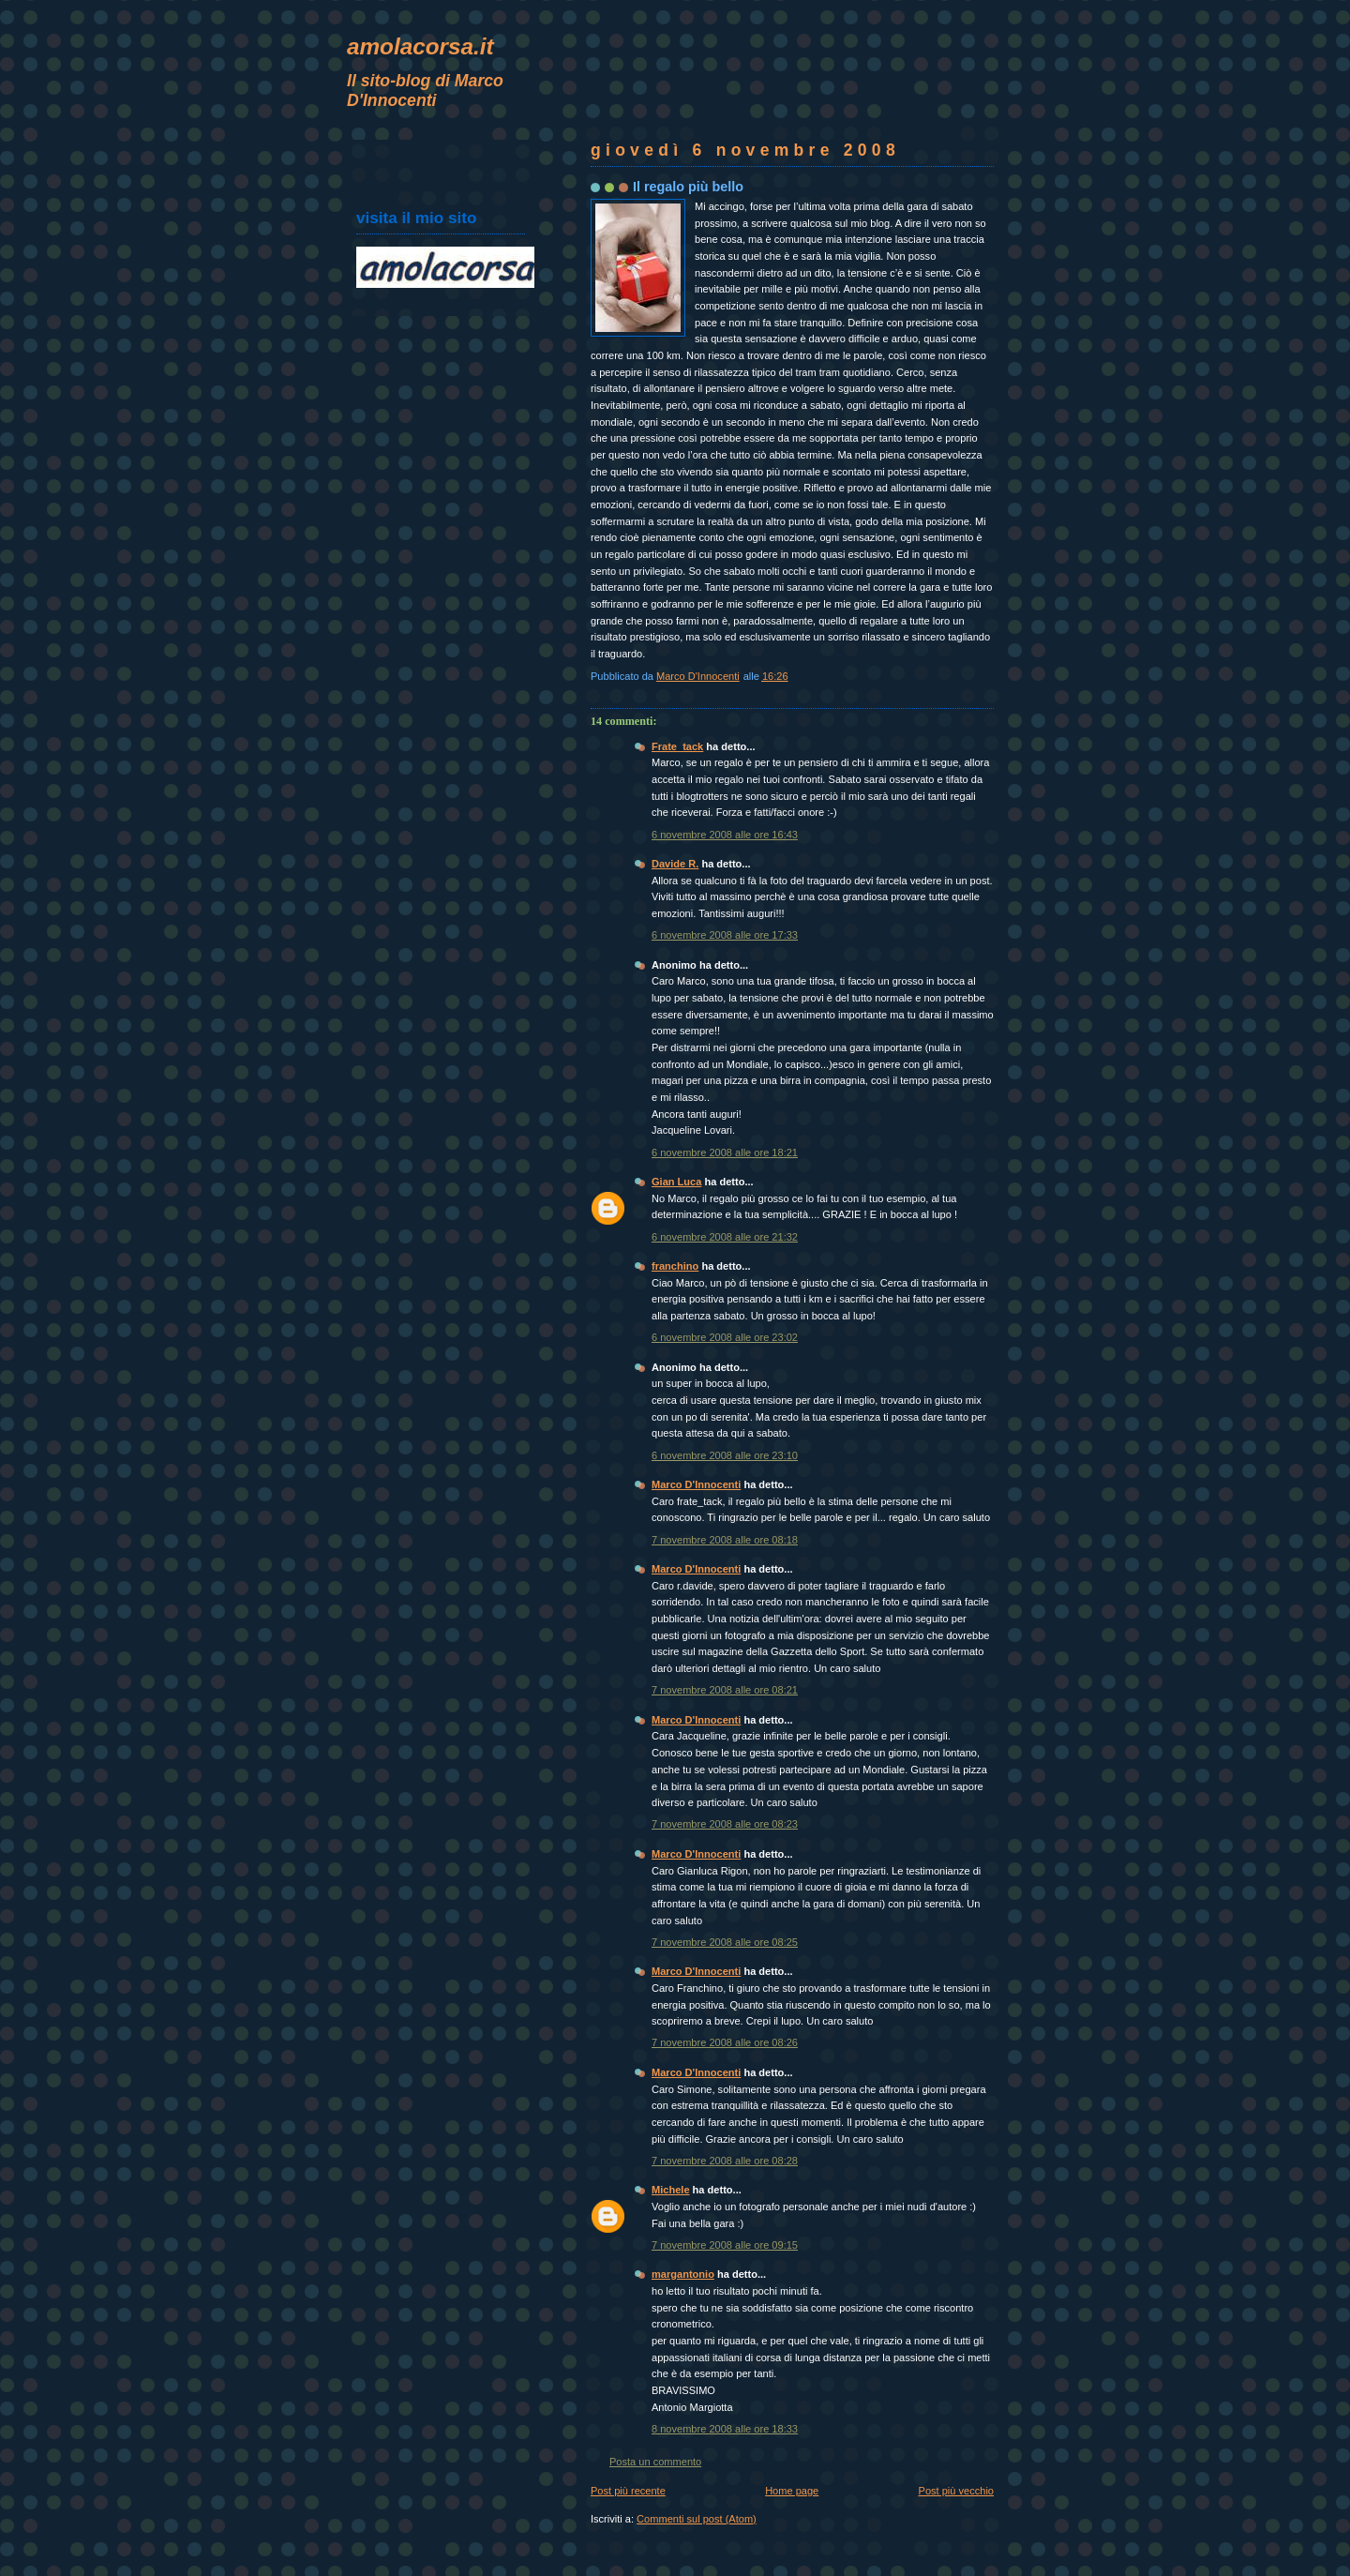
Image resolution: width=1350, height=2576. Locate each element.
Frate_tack (677, 746)
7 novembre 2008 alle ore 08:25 (725, 1942)
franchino (675, 1266)
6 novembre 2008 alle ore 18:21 (725, 1152)
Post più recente (628, 2490)
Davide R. (675, 863)
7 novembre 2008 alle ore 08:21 (725, 1689)
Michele (671, 2189)
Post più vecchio (956, 2490)
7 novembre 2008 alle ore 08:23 (725, 1824)
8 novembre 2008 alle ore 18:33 (725, 2428)
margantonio (683, 2274)
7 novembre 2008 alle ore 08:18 (725, 1539)
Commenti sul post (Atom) (697, 2518)
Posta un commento (655, 2461)
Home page (791, 2490)
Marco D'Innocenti (696, 1484)
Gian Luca (676, 1181)
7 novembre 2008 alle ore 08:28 (725, 2160)
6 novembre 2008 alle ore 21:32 (725, 1237)
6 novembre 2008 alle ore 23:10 (725, 1455)
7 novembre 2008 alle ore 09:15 (725, 2245)
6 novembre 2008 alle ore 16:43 (725, 834)
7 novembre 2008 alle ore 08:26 (725, 2042)
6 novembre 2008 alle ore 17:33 (725, 935)
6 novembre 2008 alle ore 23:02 (725, 1337)
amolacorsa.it (420, 46)
